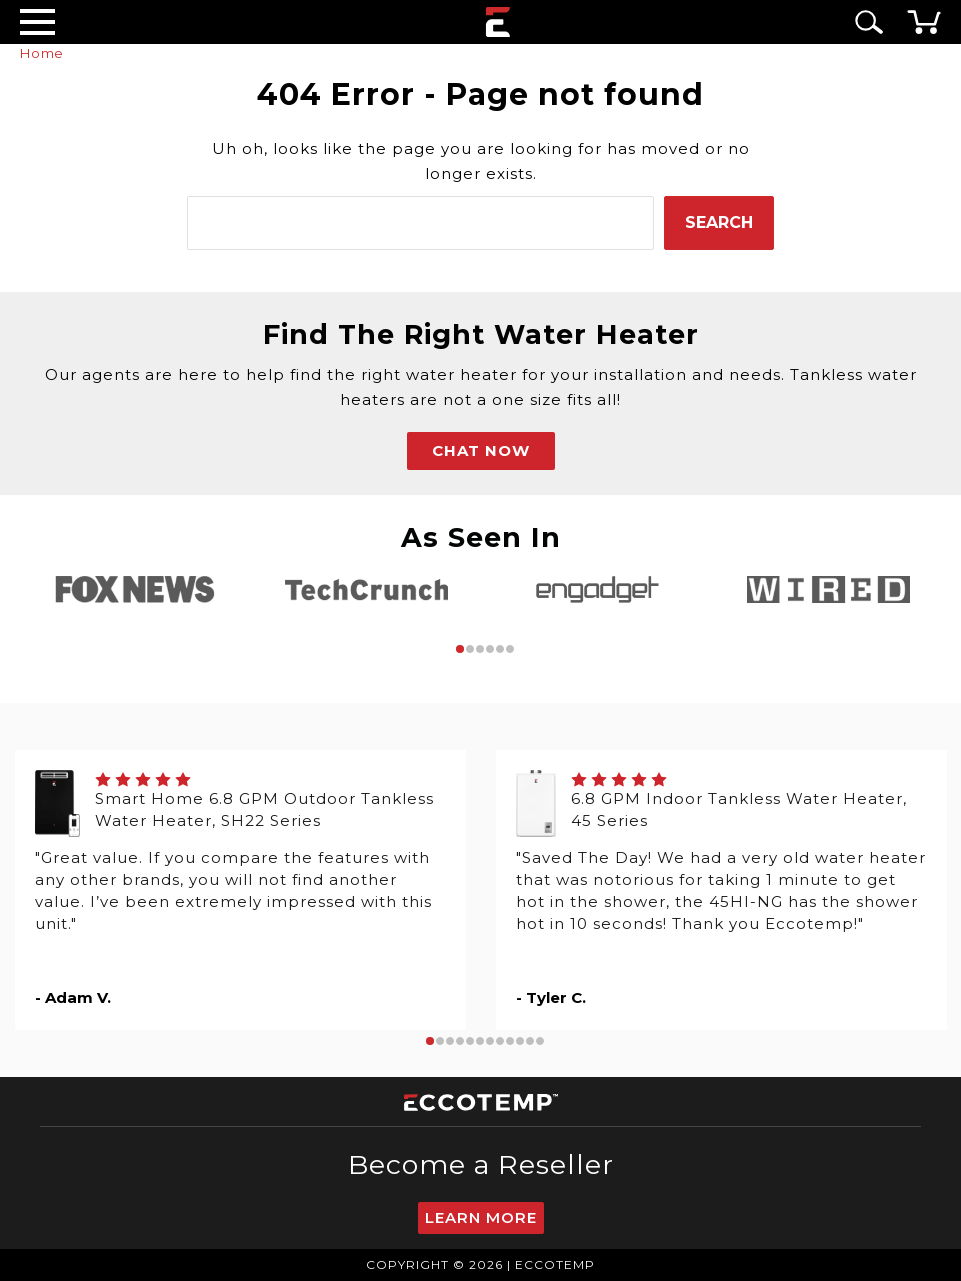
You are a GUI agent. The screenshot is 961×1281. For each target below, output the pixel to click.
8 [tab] (500, 1041)
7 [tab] (490, 1041)
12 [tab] (540, 1041)
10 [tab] (520, 1041)
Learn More (481, 1217)
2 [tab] (470, 649)
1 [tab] (460, 649)
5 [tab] (500, 649)
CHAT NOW (481, 450)
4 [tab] (490, 649)
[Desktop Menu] (37, 21)
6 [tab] (510, 649)
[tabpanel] (135, 589)
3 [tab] (480, 649)
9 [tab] (510, 1041)
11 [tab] (530, 1041)
